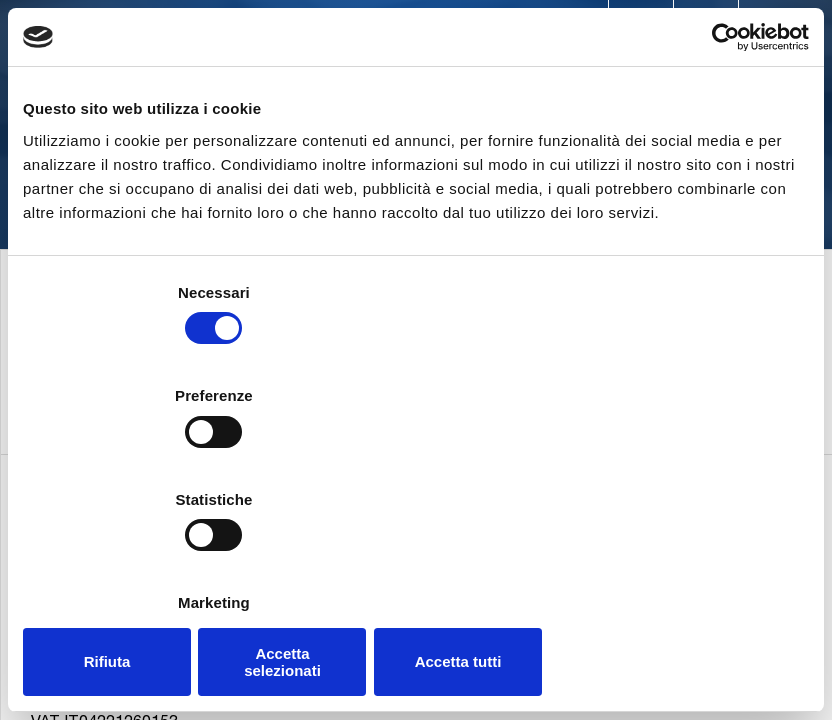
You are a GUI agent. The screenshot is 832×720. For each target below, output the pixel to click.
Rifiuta (151, 567)
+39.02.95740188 (255, 710)
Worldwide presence (384, 28)
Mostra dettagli (716, 507)
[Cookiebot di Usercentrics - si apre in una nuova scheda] (721, 141)
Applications (522, 70)
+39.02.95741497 (116, 710)
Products (384, 70)
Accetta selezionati (415, 567)
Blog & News (753, 28)
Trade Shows (629, 28)
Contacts (240, 28)
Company (269, 70)
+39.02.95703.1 (110, 684)
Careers (520, 28)
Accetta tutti (680, 567)
